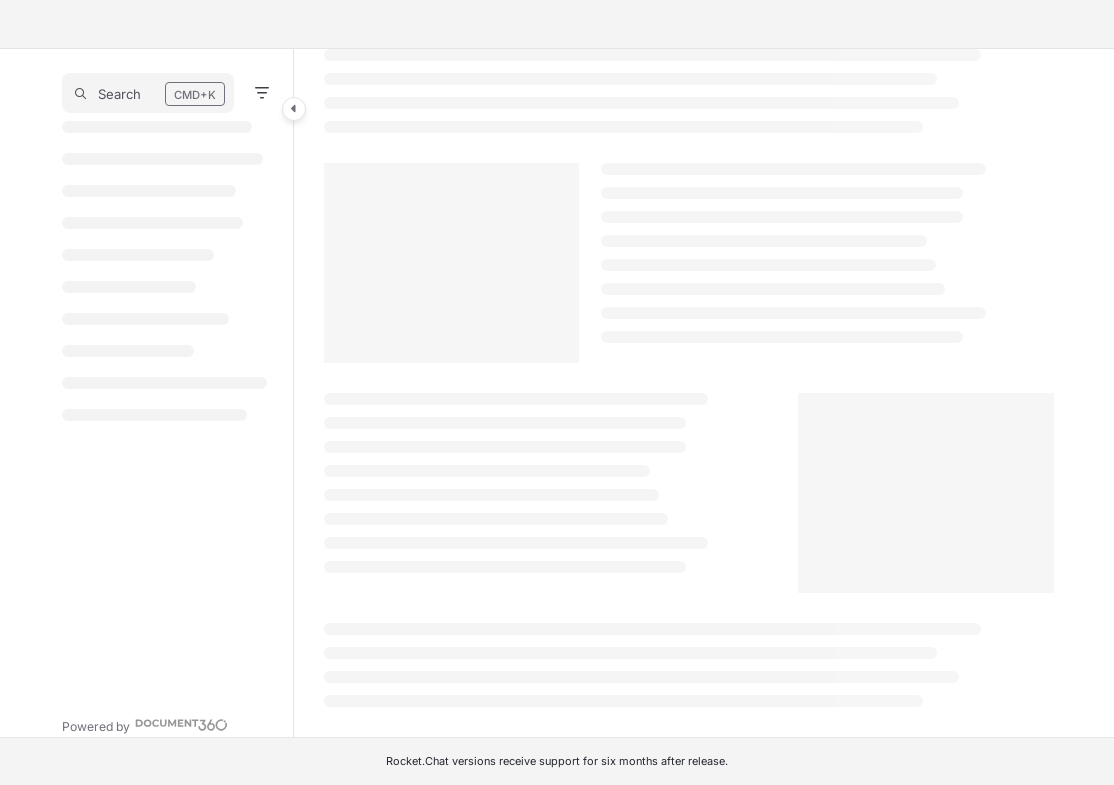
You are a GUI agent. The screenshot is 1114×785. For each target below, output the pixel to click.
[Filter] (262, 93)
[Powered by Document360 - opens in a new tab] (145, 724)
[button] (148, 93)
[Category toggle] (294, 109)
